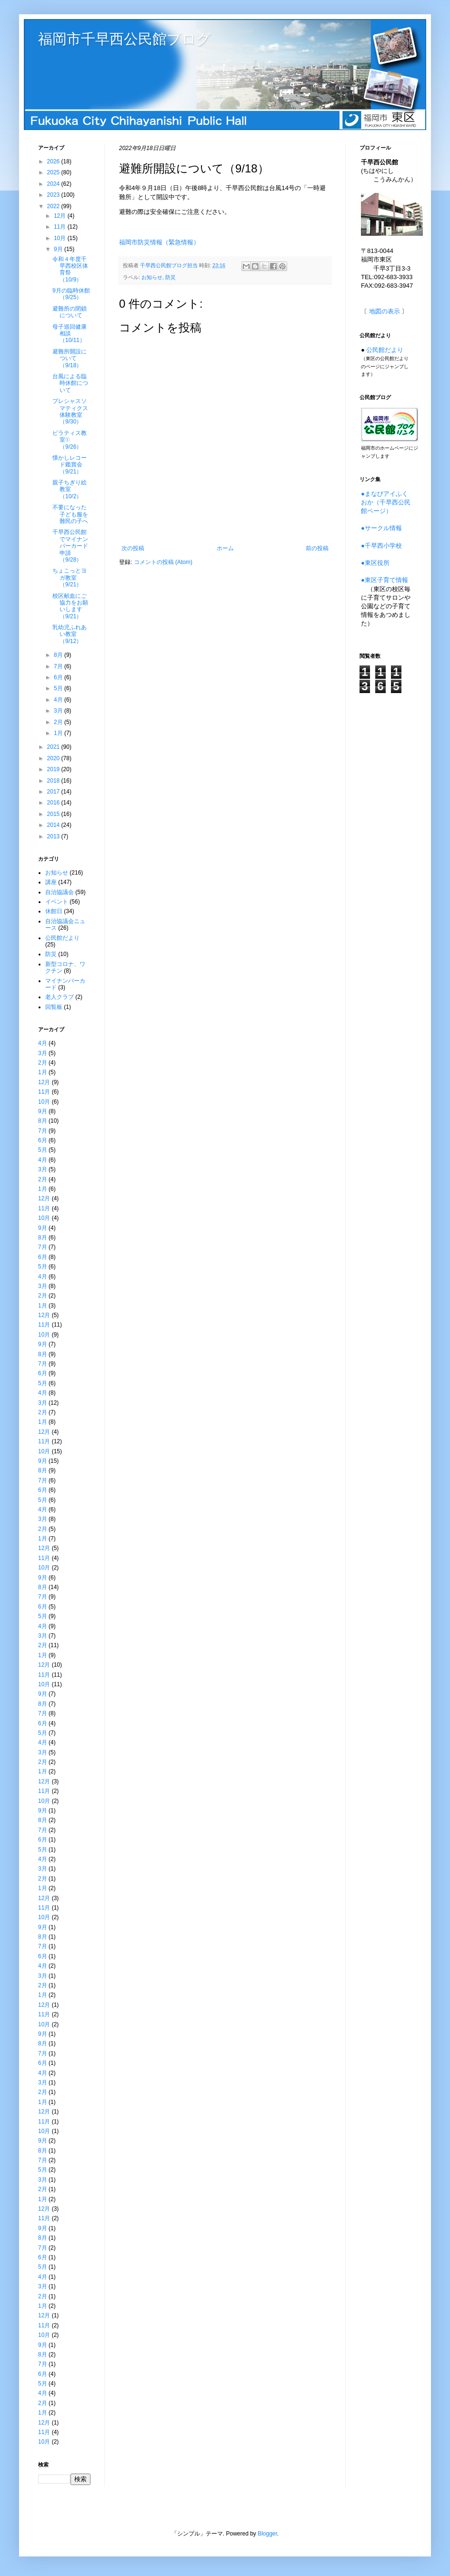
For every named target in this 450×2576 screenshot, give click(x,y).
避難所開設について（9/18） (69, 358)
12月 (61, 215)
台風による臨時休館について (70, 383)
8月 (59, 655)
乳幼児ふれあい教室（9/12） (69, 634)
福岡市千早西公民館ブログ (124, 39)
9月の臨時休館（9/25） (71, 294)
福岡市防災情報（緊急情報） (159, 242)
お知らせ (151, 277)
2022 (54, 206)
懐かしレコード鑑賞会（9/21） (69, 464)
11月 (61, 226)
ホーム (225, 548)
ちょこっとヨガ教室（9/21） (69, 577)
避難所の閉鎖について (69, 312)
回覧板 (53, 1007)
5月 (59, 688)
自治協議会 (59, 892)
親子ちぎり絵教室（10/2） (69, 489)
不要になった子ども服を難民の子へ (70, 514)
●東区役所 (375, 562)
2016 (54, 802)
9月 (59, 249)
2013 (54, 836)
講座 (51, 882)
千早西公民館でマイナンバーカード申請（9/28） (70, 546)
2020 (54, 758)
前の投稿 (317, 548)
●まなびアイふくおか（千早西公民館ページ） (385, 502)
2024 (54, 184)
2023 (54, 194)
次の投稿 (132, 548)
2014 (54, 825)
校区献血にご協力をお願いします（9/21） (70, 606)
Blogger (267, 2533)
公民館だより (62, 938)
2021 (54, 747)
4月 (59, 699)
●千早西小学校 (381, 545)
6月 (59, 677)
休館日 (53, 911)
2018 (54, 780)
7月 (59, 666)
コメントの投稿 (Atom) (163, 562)
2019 (54, 769)
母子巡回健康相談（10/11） (69, 333)
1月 (59, 733)
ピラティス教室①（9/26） (69, 440)
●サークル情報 (381, 528)
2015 (54, 814)
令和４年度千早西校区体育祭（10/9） (70, 269)
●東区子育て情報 (384, 580)
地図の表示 (384, 311)
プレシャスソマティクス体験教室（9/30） (70, 411)
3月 (59, 710)
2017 (54, 791)
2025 (54, 172)
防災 (170, 277)
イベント (56, 901)
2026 (54, 161)
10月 (61, 238)
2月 (59, 722)
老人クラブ (59, 997)
